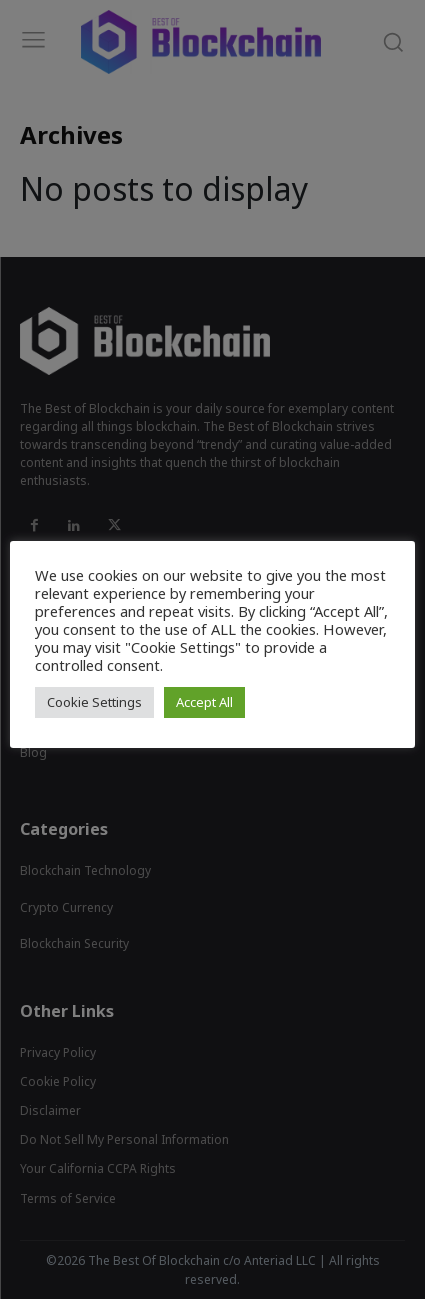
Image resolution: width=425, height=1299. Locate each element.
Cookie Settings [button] (94, 702)
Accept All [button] (204, 702)
